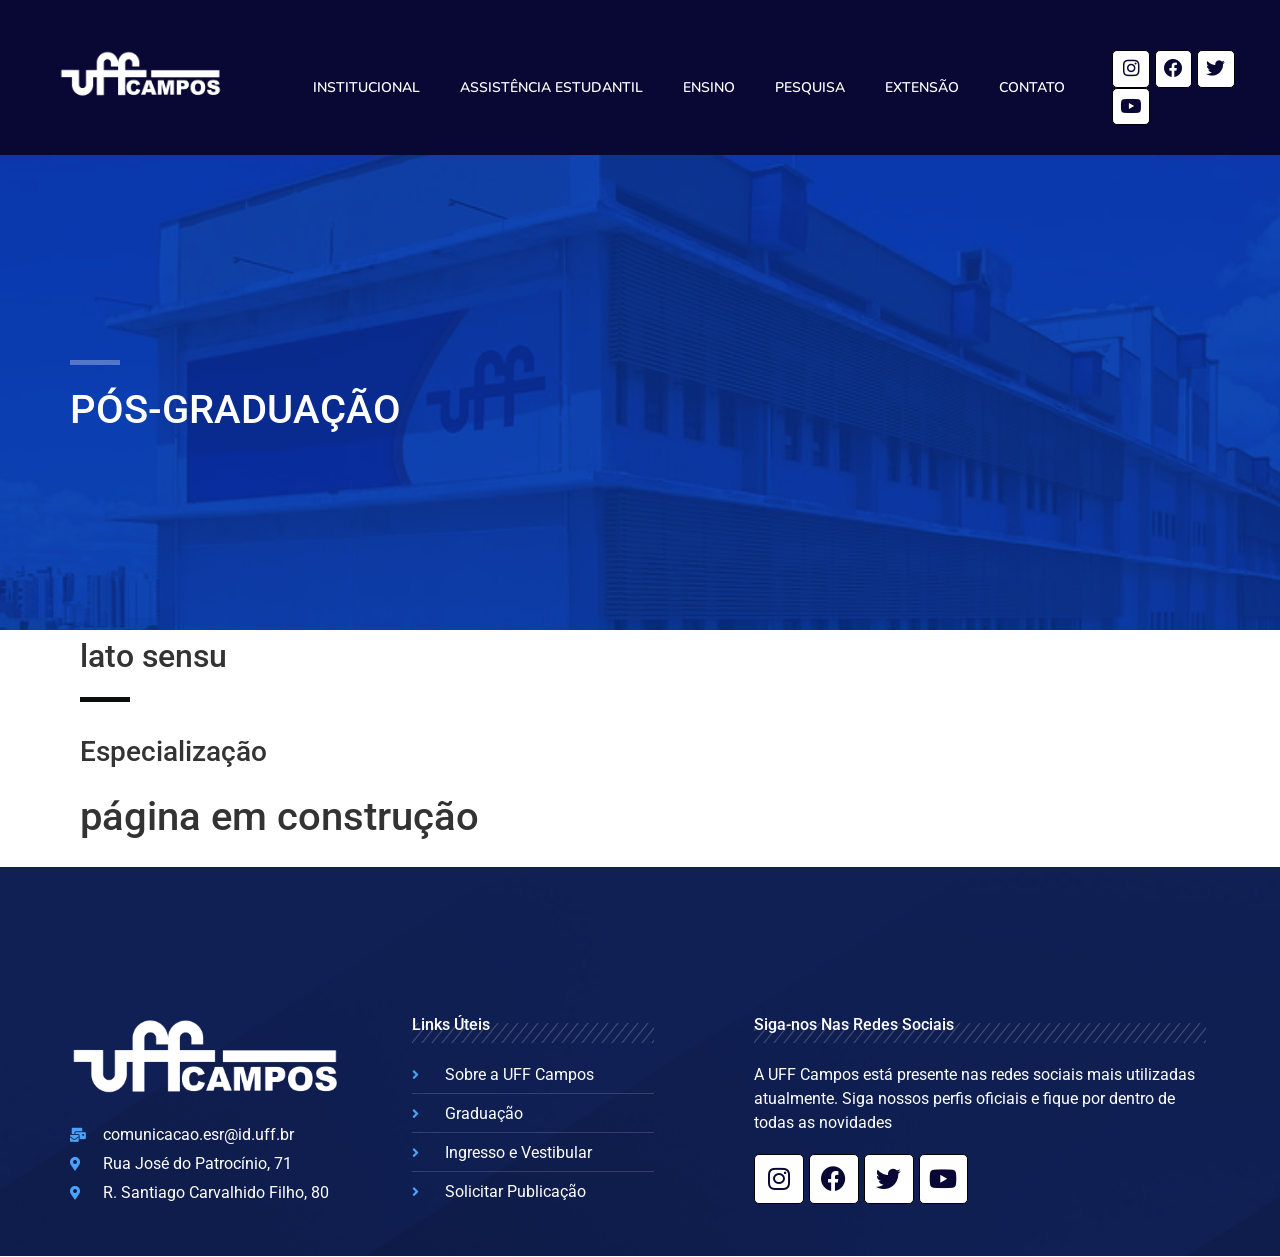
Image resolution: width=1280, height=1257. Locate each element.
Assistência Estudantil (551, 87)
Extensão (922, 87)
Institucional (366, 87)
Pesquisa (810, 87)
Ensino (709, 87)
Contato (1032, 87)
